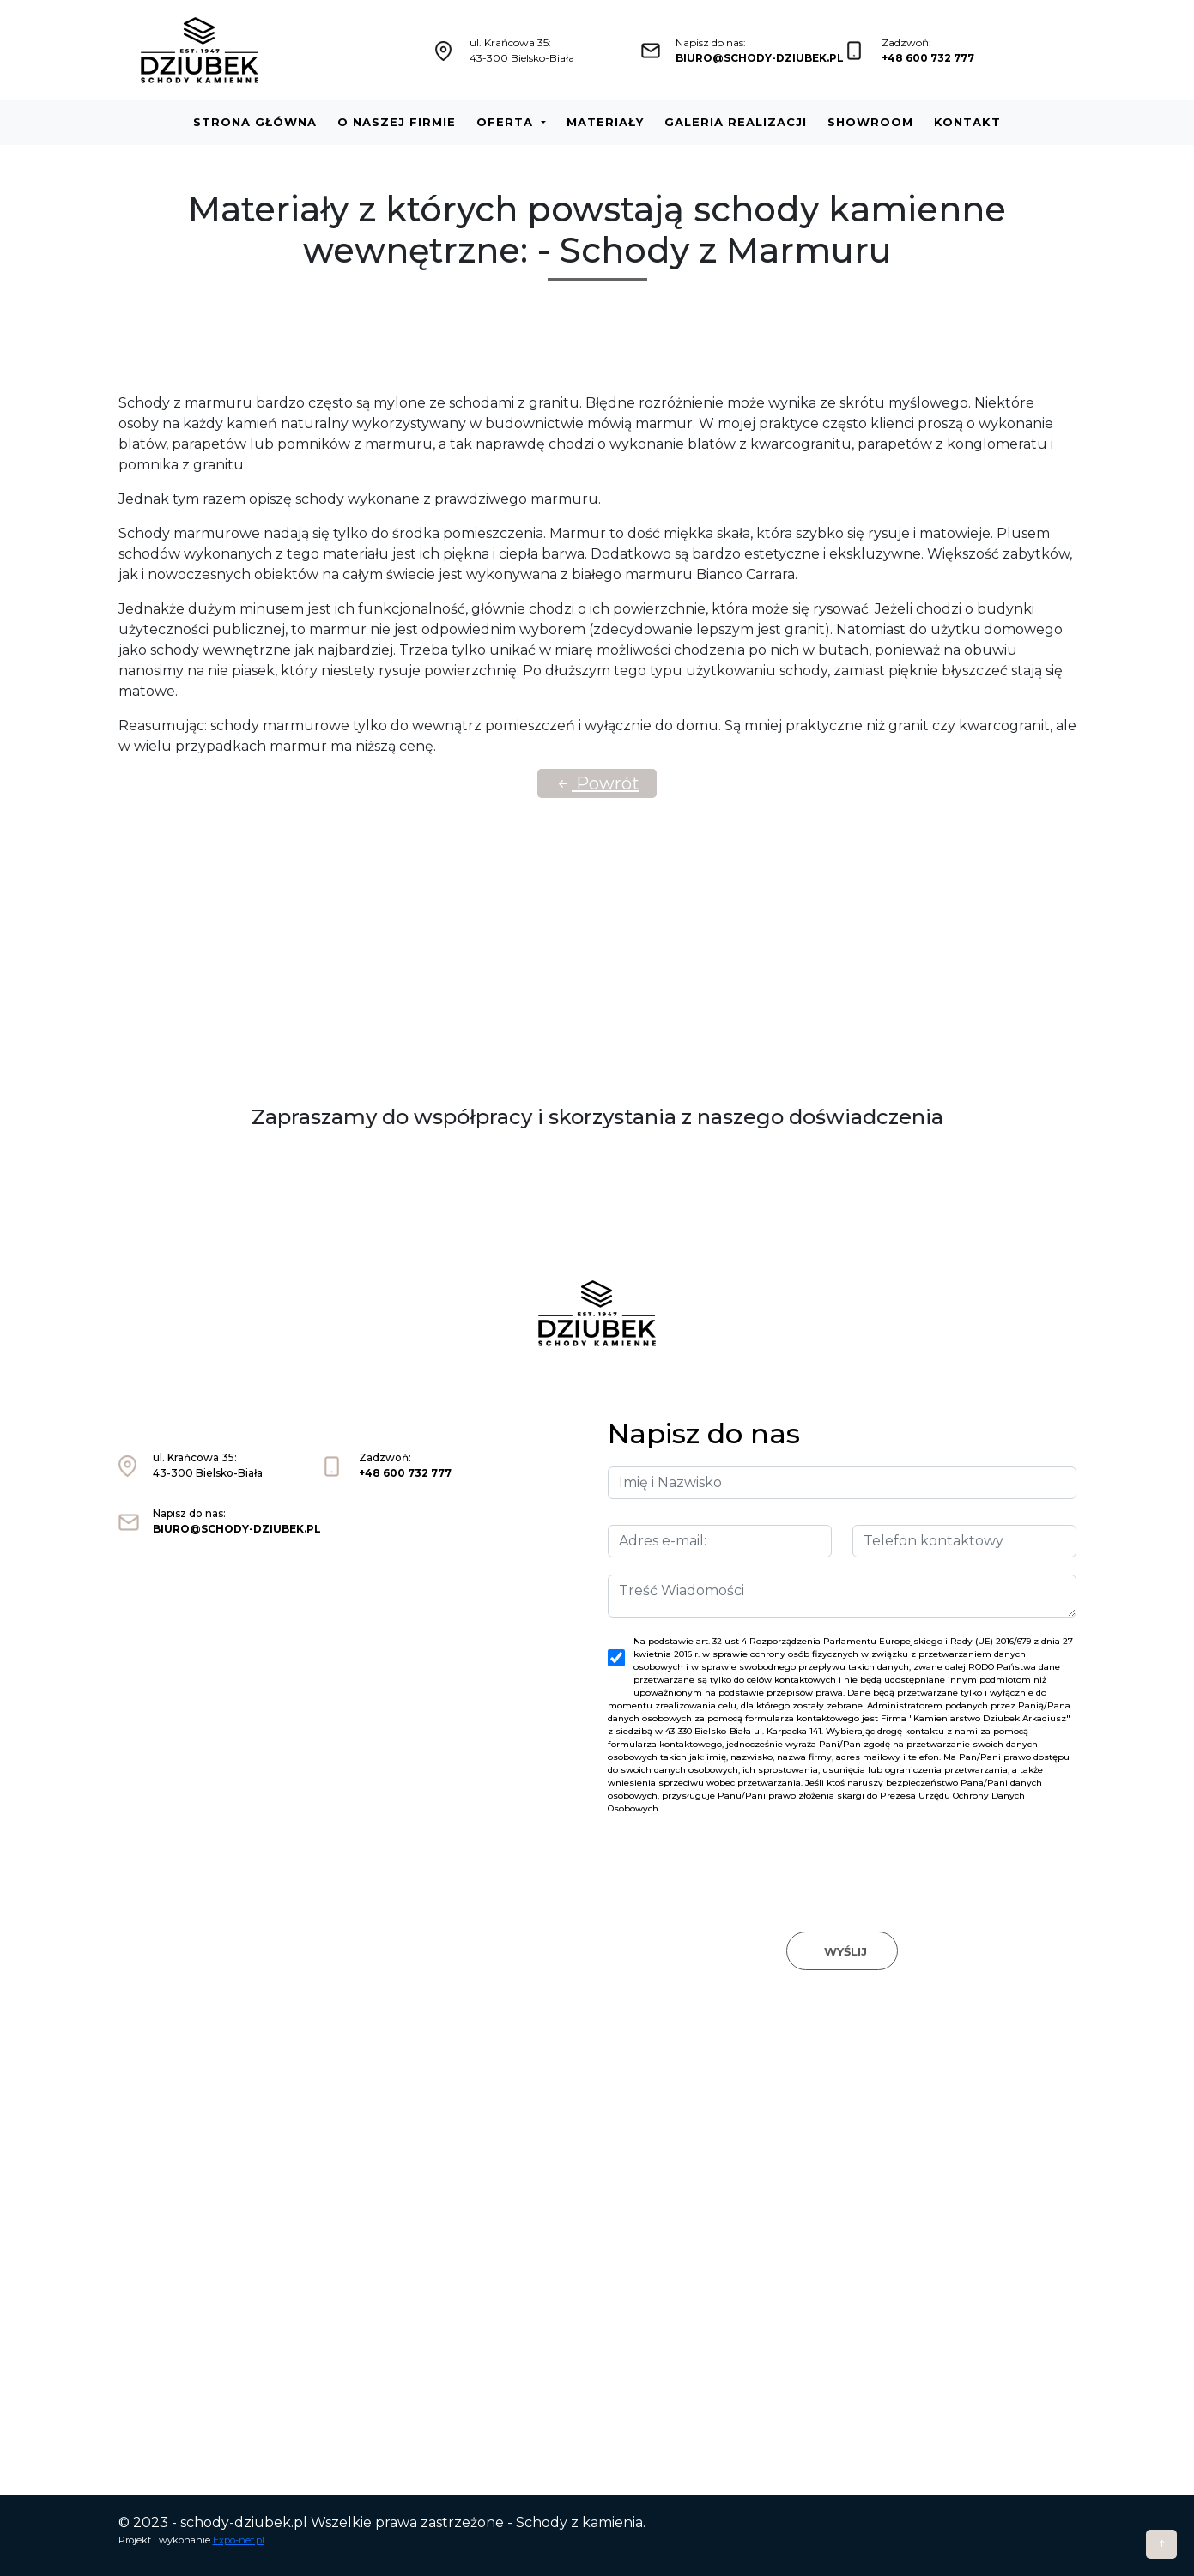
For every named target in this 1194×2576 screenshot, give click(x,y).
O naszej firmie (396, 122)
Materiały (605, 122)
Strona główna (255, 122)
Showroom (870, 122)
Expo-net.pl (238, 2540)
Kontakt (967, 122)
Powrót (597, 783)
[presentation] (842, 1856)
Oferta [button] (506, 122)
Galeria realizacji (735, 122)
